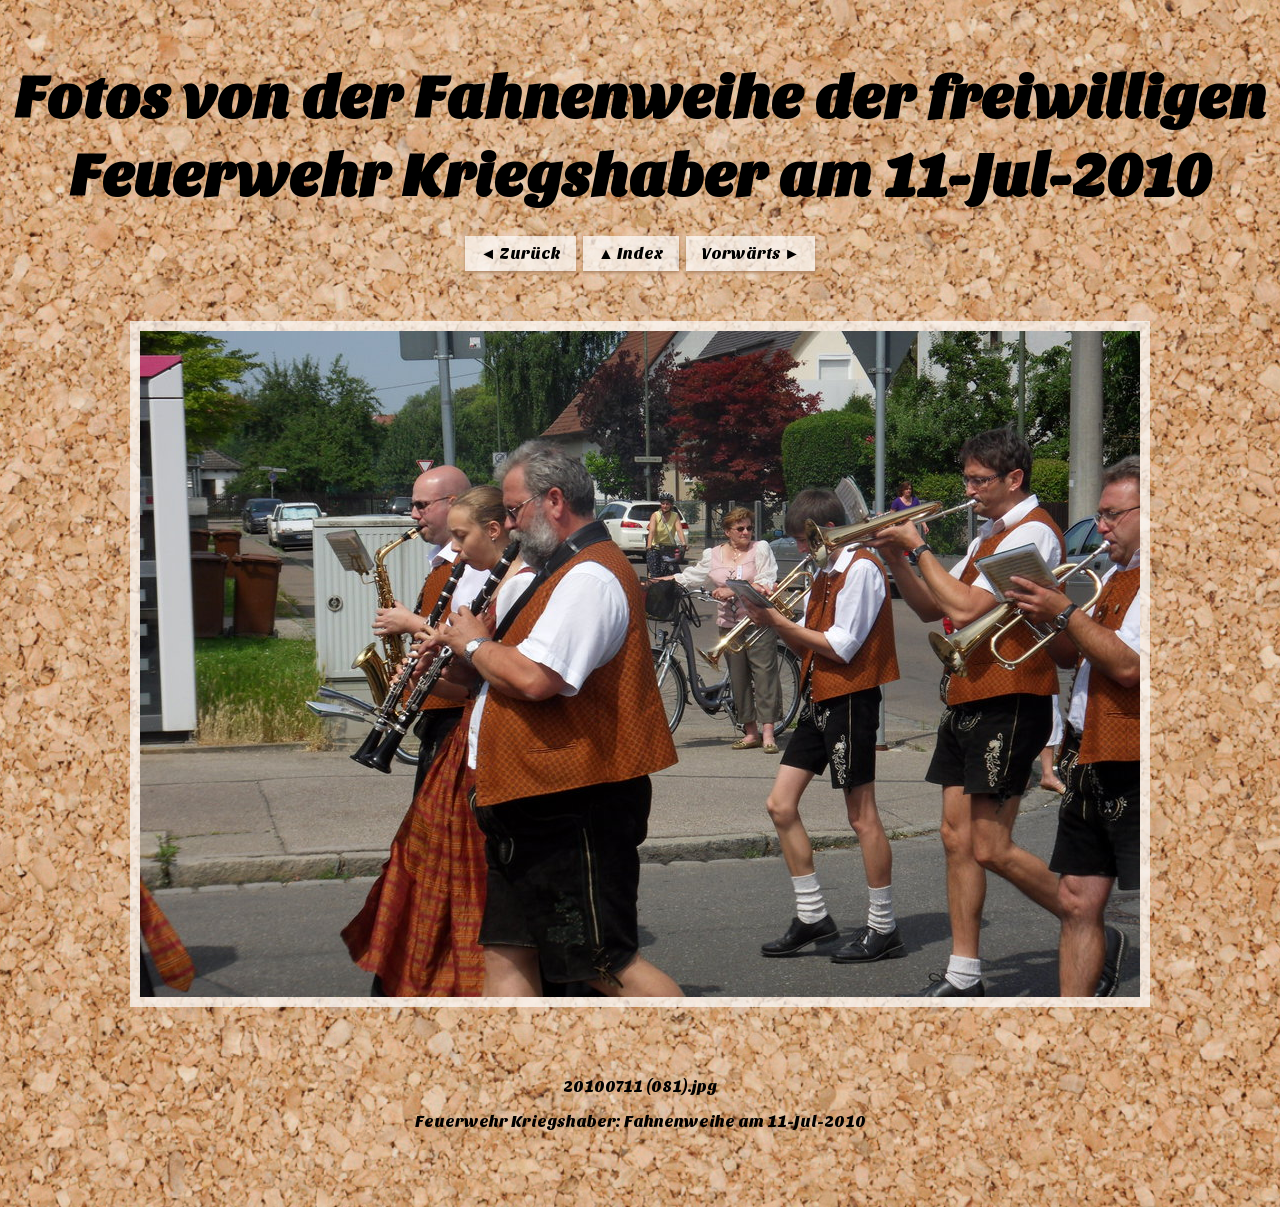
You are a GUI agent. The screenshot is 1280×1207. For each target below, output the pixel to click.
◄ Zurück (520, 253)
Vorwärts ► (750, 253)
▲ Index (631, 253)
